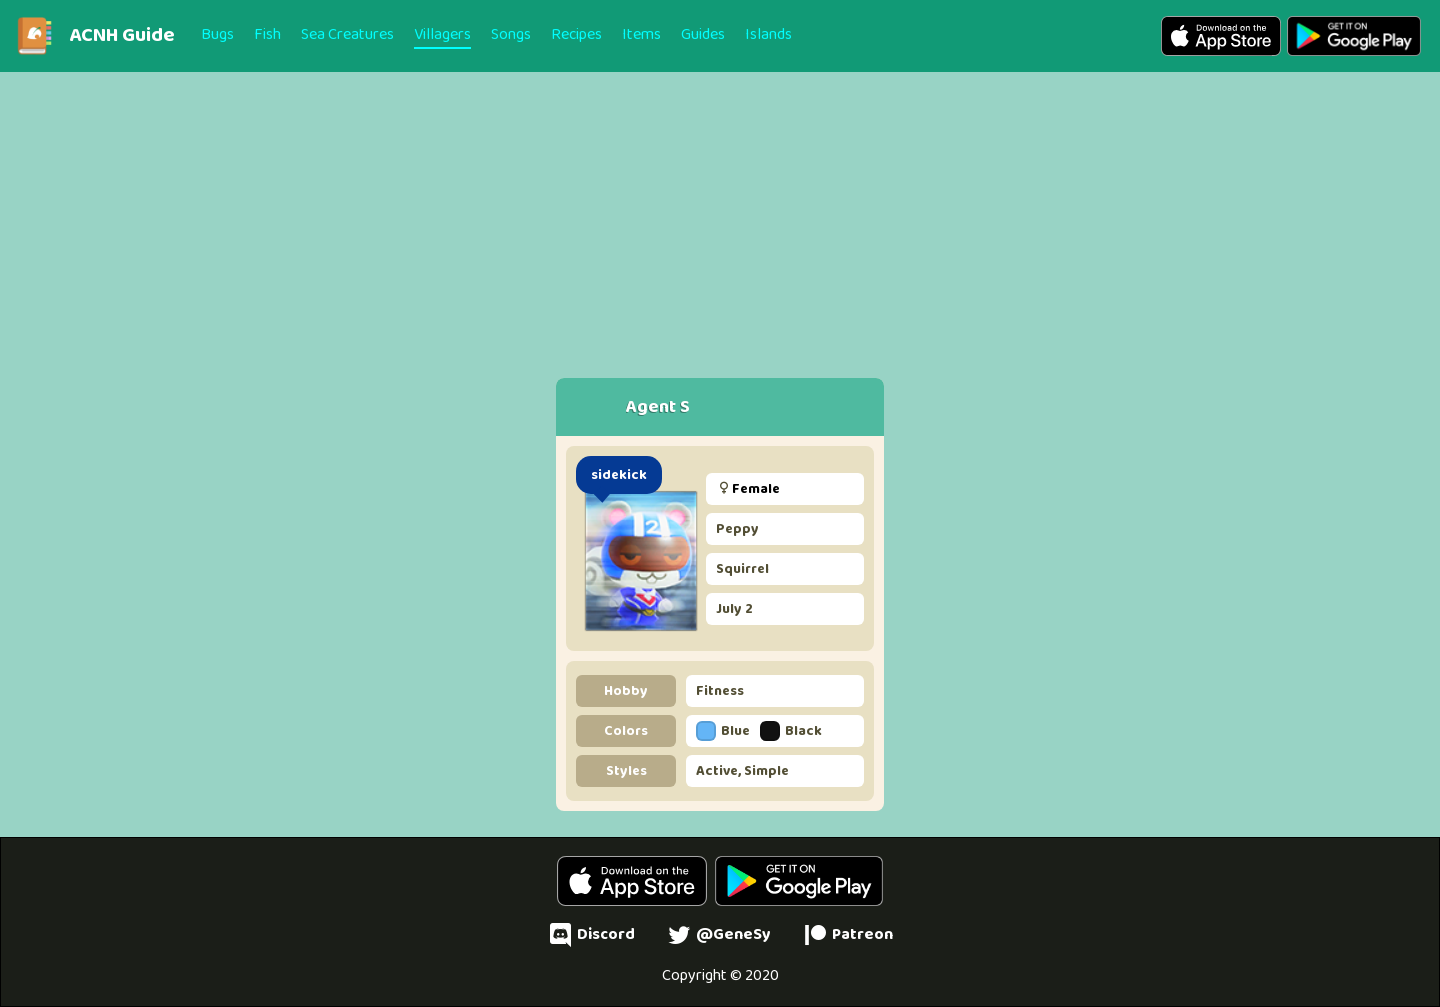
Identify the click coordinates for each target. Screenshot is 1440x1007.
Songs (511, 35)
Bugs (217, 35)
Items (641, 35)
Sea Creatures (347, 35)
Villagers (442, 35)
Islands (768, 35)
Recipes (576, 35)
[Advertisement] (720, 212)
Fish (267, 35)
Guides (703, 35)
